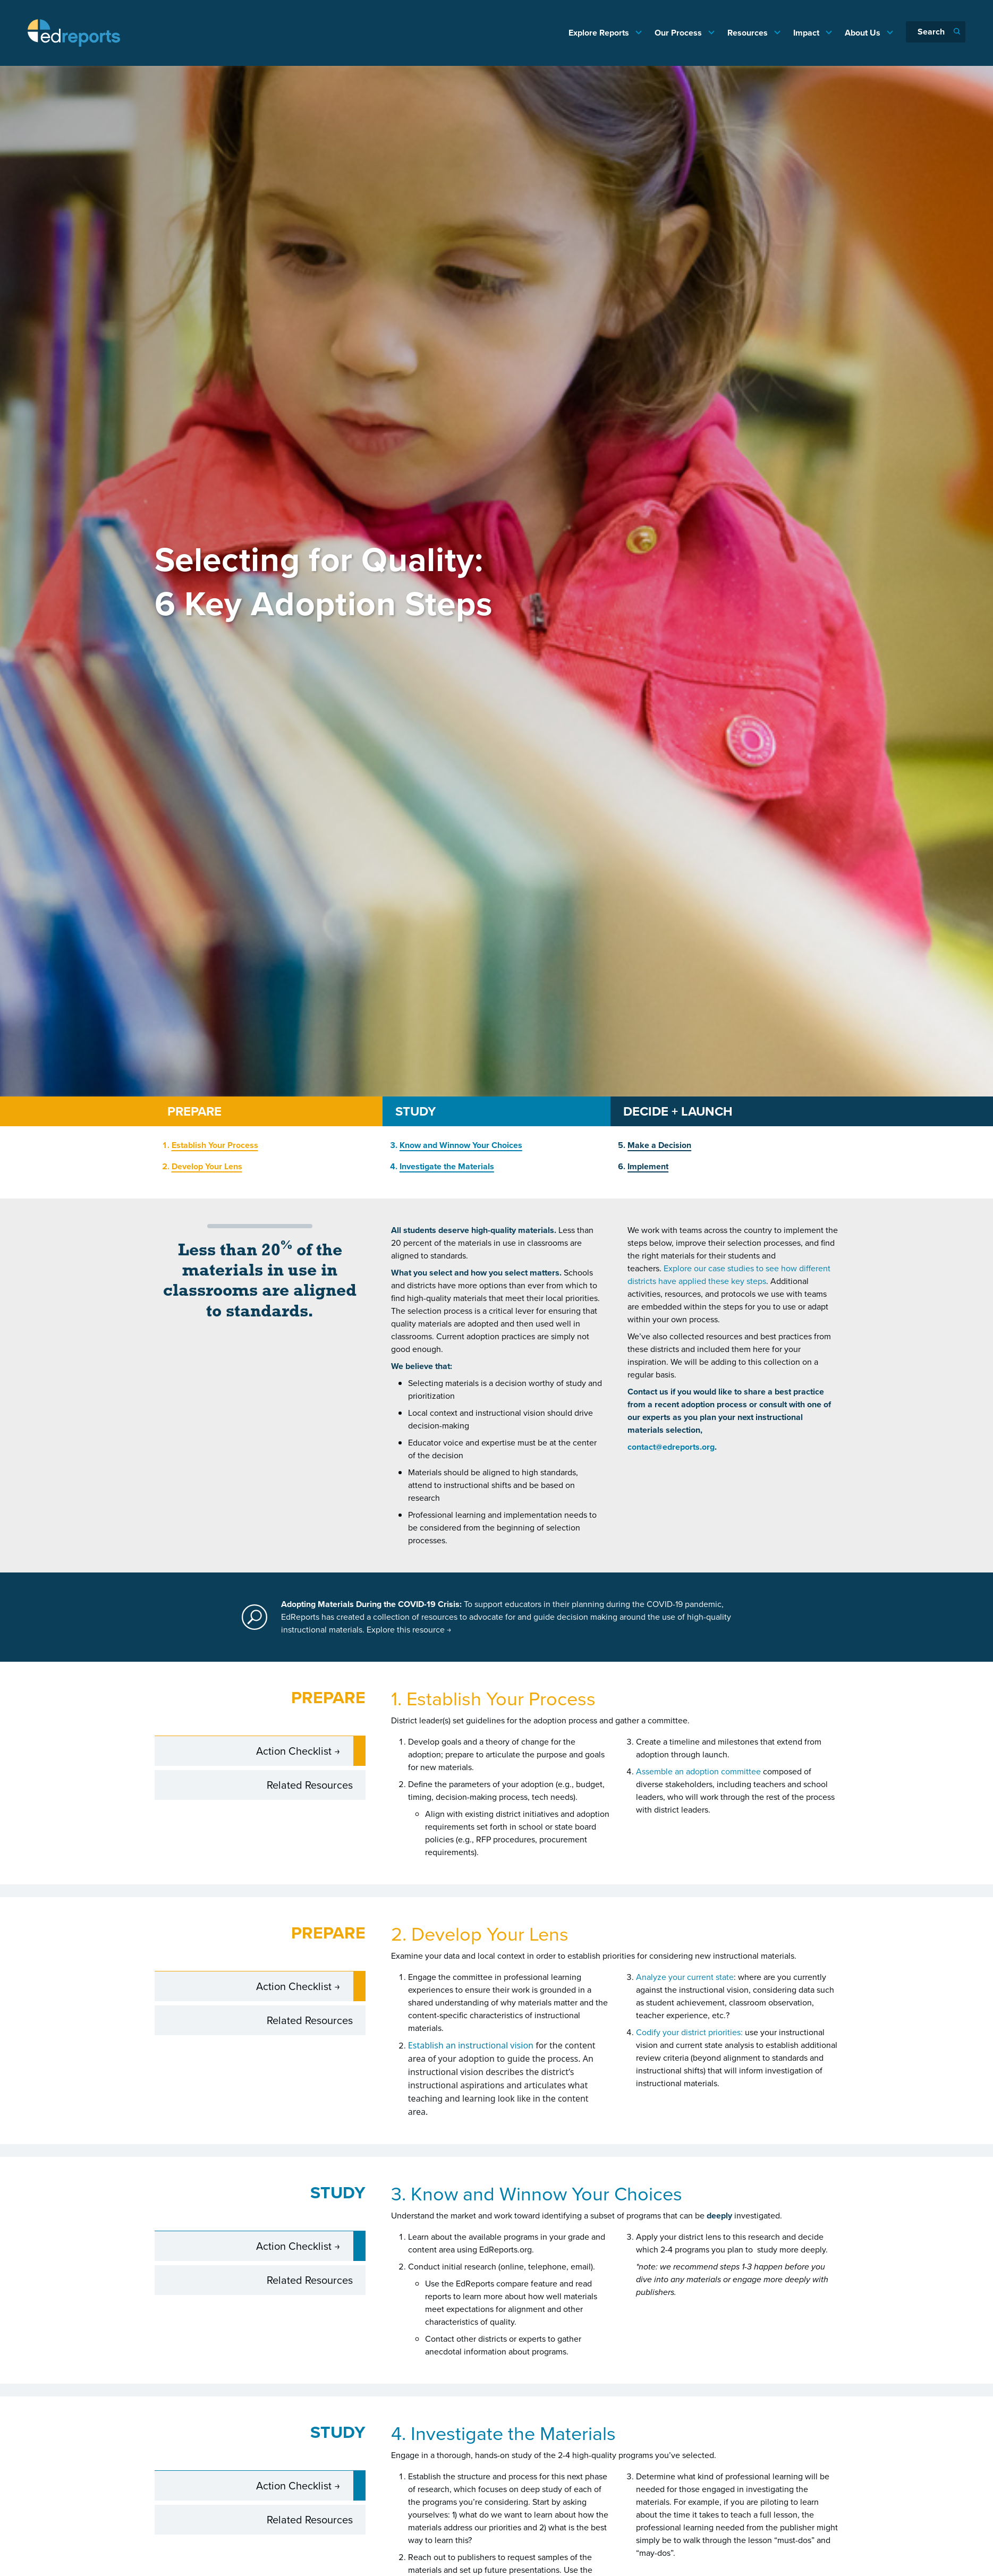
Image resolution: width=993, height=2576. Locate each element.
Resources (748, 33)
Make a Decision (659, 1145)
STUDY (415, 1111)
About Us (863, 33)
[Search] (935, 31)
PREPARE (194, 1111)
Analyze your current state (685, 1977)
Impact (807, 33)
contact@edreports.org (671, 1447)
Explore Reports (599, 33)
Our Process (679, 33)
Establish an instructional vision (470, 2045)
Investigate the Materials (447, 1166)
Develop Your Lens (207, 1166)
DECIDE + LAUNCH (678, 1111)
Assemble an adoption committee (698, 1771)
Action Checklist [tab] (295, 1750)
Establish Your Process (215, 1145)
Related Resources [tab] (310, 1784)
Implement (647, 1166)
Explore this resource (409, 1629)
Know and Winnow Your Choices (461, 1145)
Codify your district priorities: (689, 2032)
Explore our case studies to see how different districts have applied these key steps (728, 1274)
